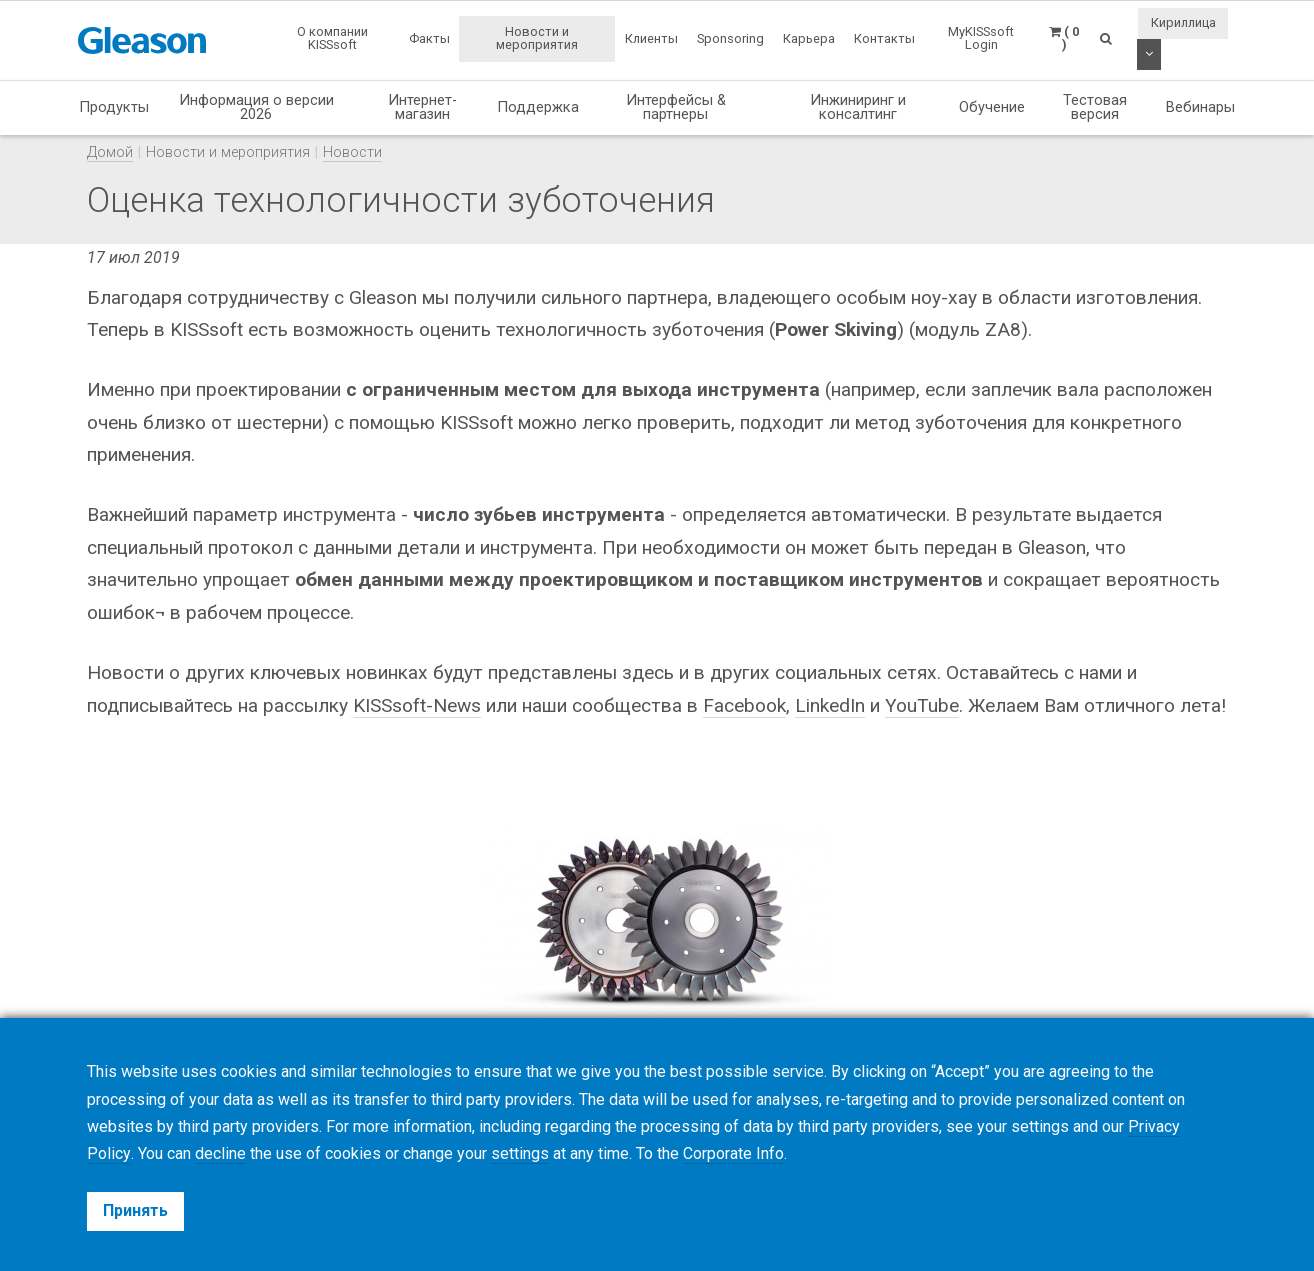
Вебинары (1200, 107)
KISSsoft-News (417, 705)
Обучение (992, 107)
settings (519, 1153)
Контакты (884, 38)
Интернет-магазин (422, 107)
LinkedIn (830, 705)
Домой (110, 152)
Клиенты (651, 38)
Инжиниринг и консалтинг (858, 107)
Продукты (114, 107)
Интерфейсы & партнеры (676, 107)
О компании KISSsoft (332, 38)
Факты (429, 38)
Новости (352, 152)
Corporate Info (732, 1153)
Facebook (744, 705)
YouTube (922, 705)
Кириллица (1183, 22)
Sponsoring (730, 38)
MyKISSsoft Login (981, 38)
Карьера (809, 38)
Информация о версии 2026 (256, 107)
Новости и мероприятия (537, 38)
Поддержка (538, 107)
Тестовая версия (1095, 107)
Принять (135, 1210)
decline (219, 1153)
